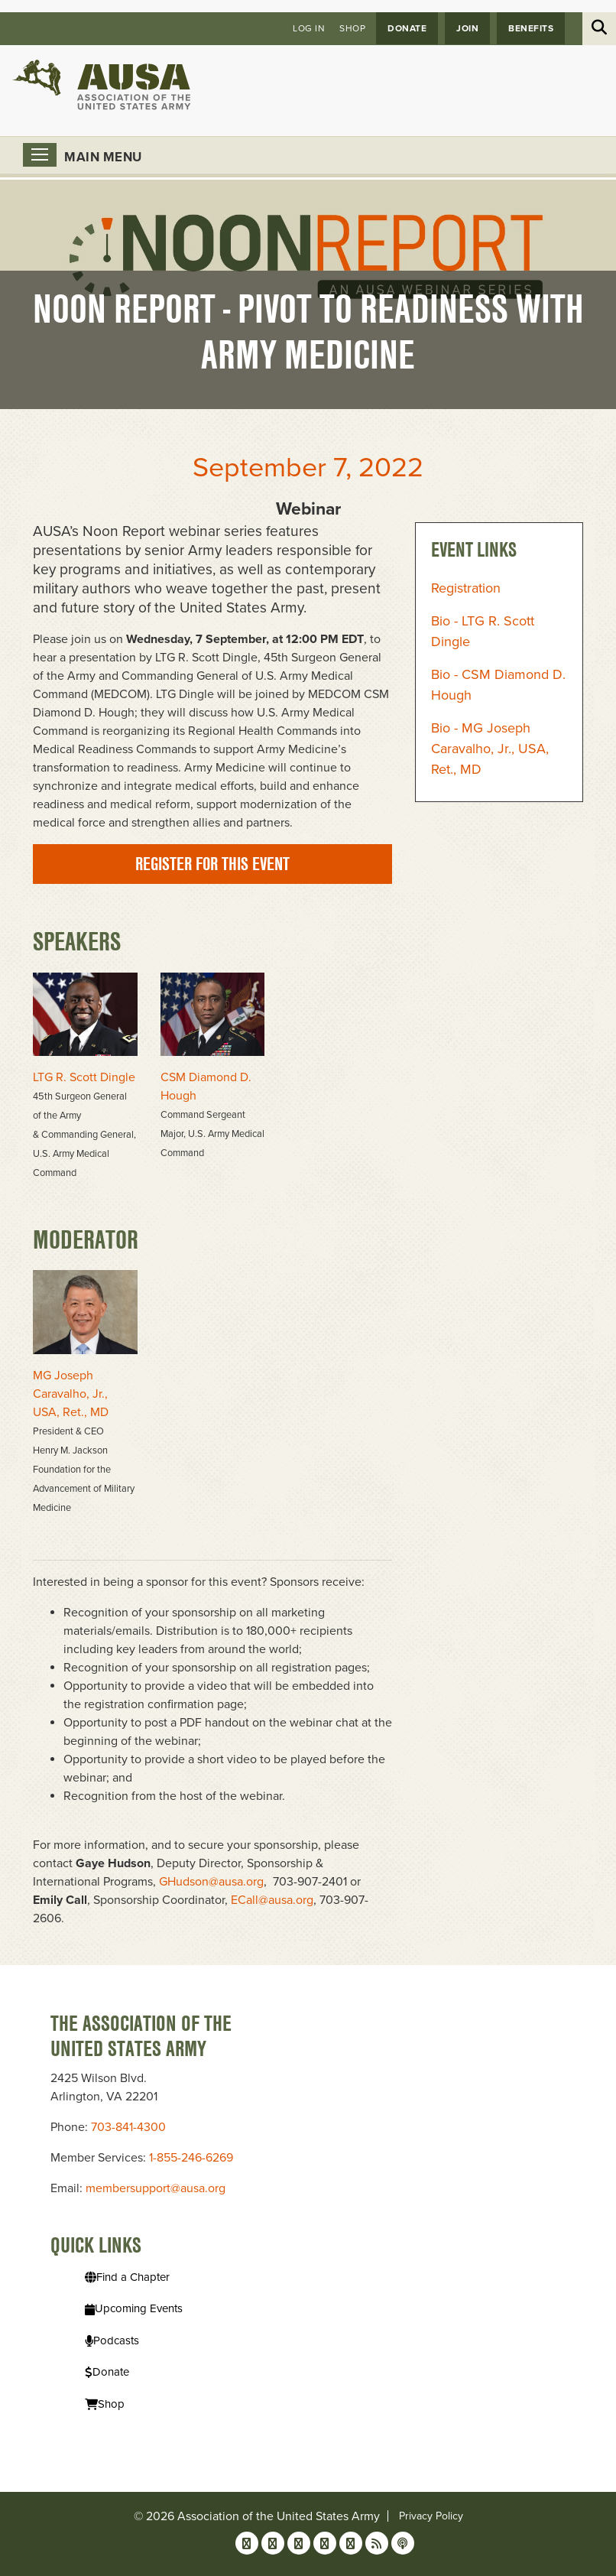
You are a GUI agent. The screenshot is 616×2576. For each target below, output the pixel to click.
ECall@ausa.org (272, 1900)
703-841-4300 (128, 2127)
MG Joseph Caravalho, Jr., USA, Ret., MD (71, 1394)
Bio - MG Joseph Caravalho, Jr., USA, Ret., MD (490, 749)
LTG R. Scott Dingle (84, 1077)
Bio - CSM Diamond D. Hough (498, 684)
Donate (406, 28)
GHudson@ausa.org (211, 1881)
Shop (352, 28)
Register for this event (212, 863)
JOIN (467, 28)
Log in (309, 28)
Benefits (530, 28)
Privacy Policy (431, 2515)
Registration (466, 588)
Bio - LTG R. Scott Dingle (482, 631)
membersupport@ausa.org (155, 2188)
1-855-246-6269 (191, 2157)
